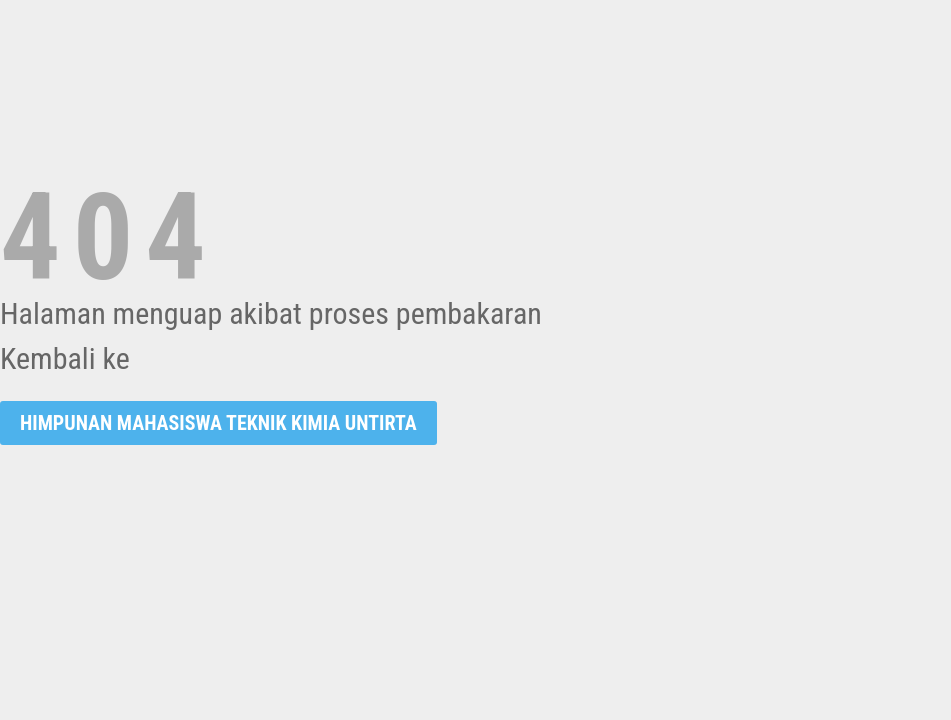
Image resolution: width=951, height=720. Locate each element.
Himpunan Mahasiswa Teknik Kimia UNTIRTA (218, 423)
